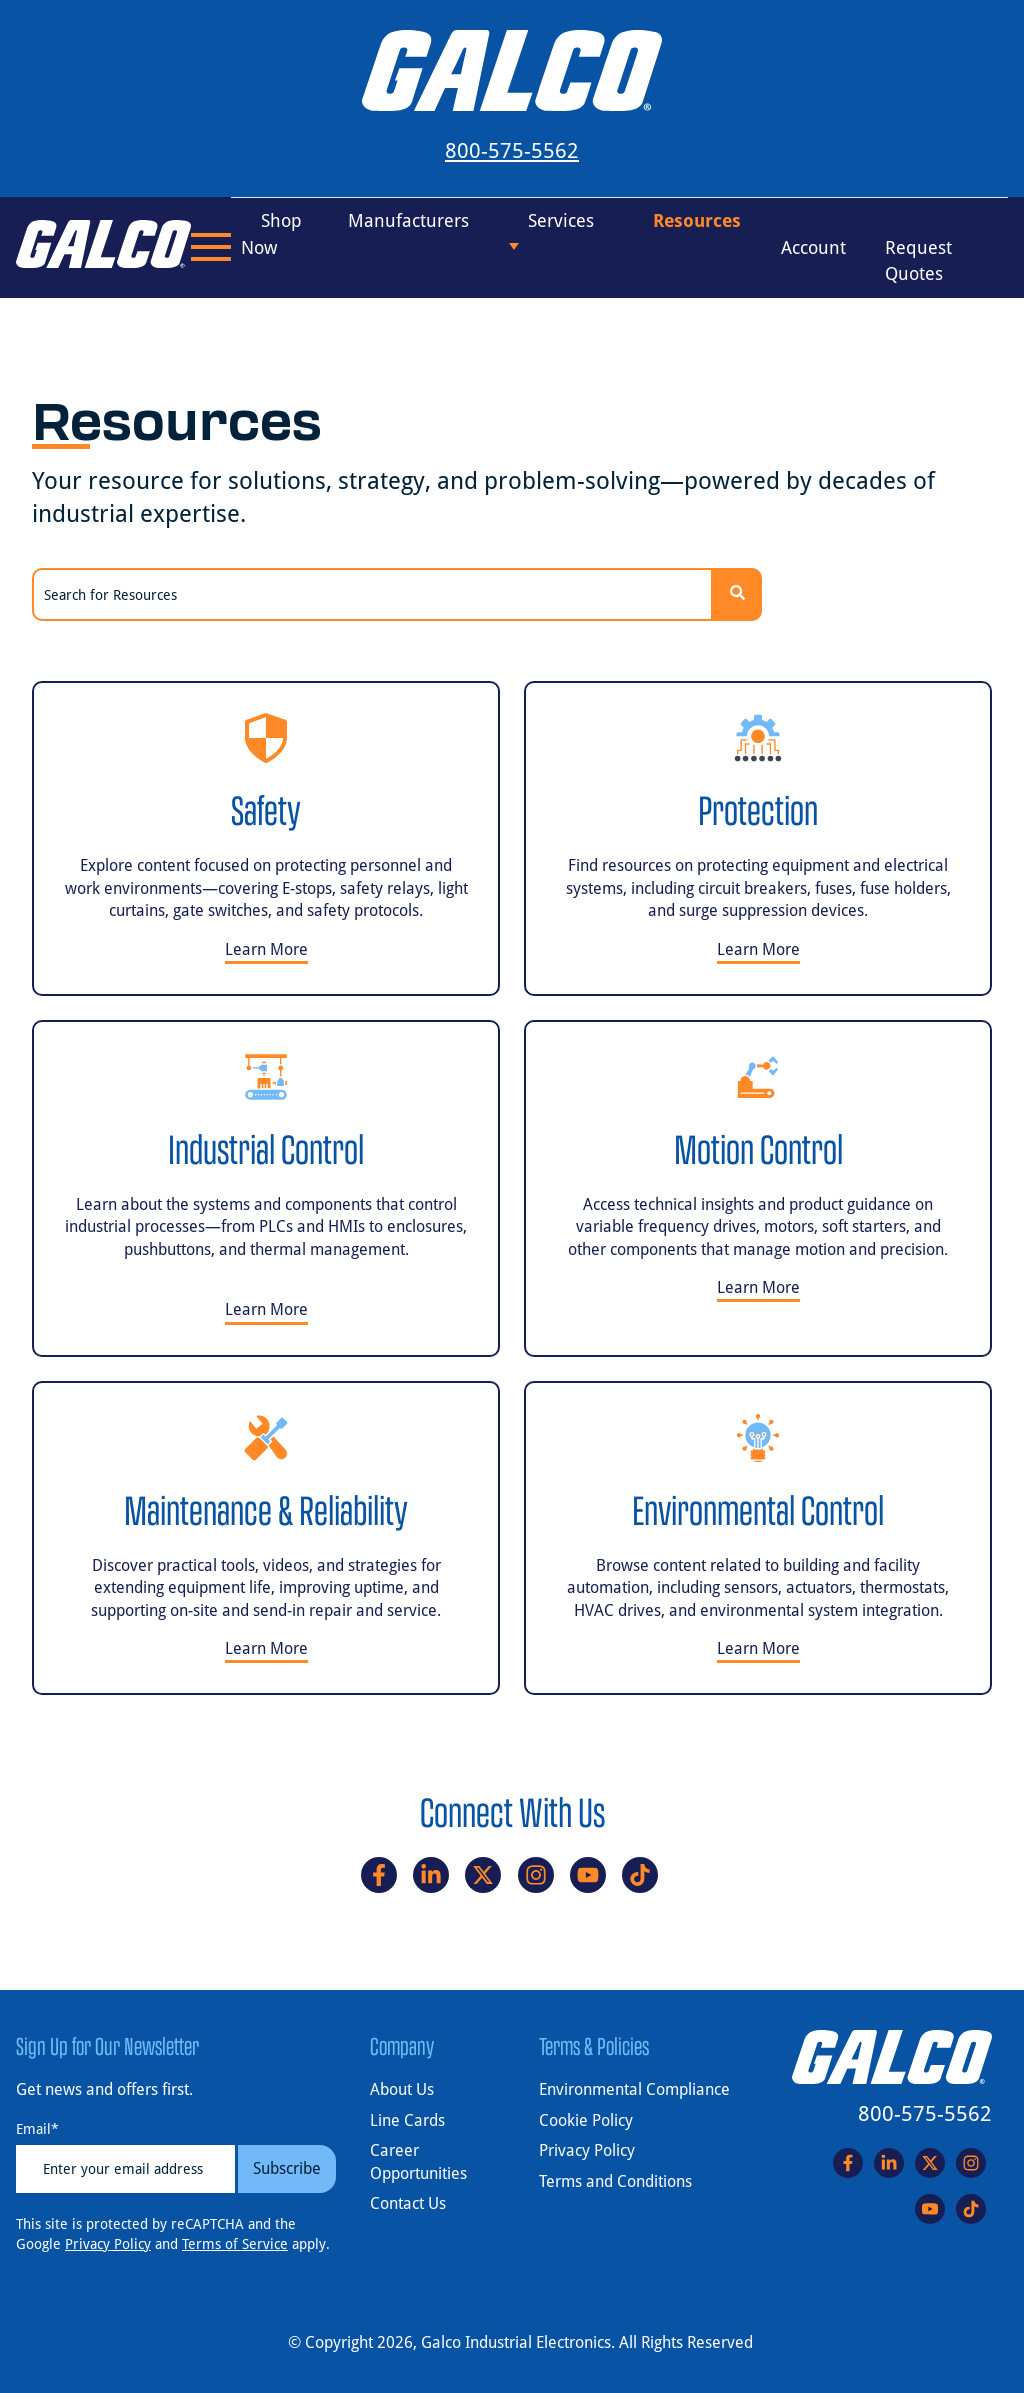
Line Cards (407, 2120)
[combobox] (372, 594)
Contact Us (408, 2203)
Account (813, 246)
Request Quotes (918, 260)
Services (561, 220)
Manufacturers (408, 220)
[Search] (737, 594)
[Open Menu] (211, 247)
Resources (697, 220)
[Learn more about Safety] (266, 838)
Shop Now (271, 234)
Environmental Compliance (634, 2089)
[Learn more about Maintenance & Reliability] (266, 1538)
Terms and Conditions (615, 2181)
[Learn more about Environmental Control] (758, 1538)
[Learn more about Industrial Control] (266, 1188)
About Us (402, 2089)
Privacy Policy (108, 2244)
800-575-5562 (512, 151)
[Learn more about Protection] (758, 838)
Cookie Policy (586, 2120)
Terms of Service (235, 2244)
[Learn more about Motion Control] (758, 1188)
